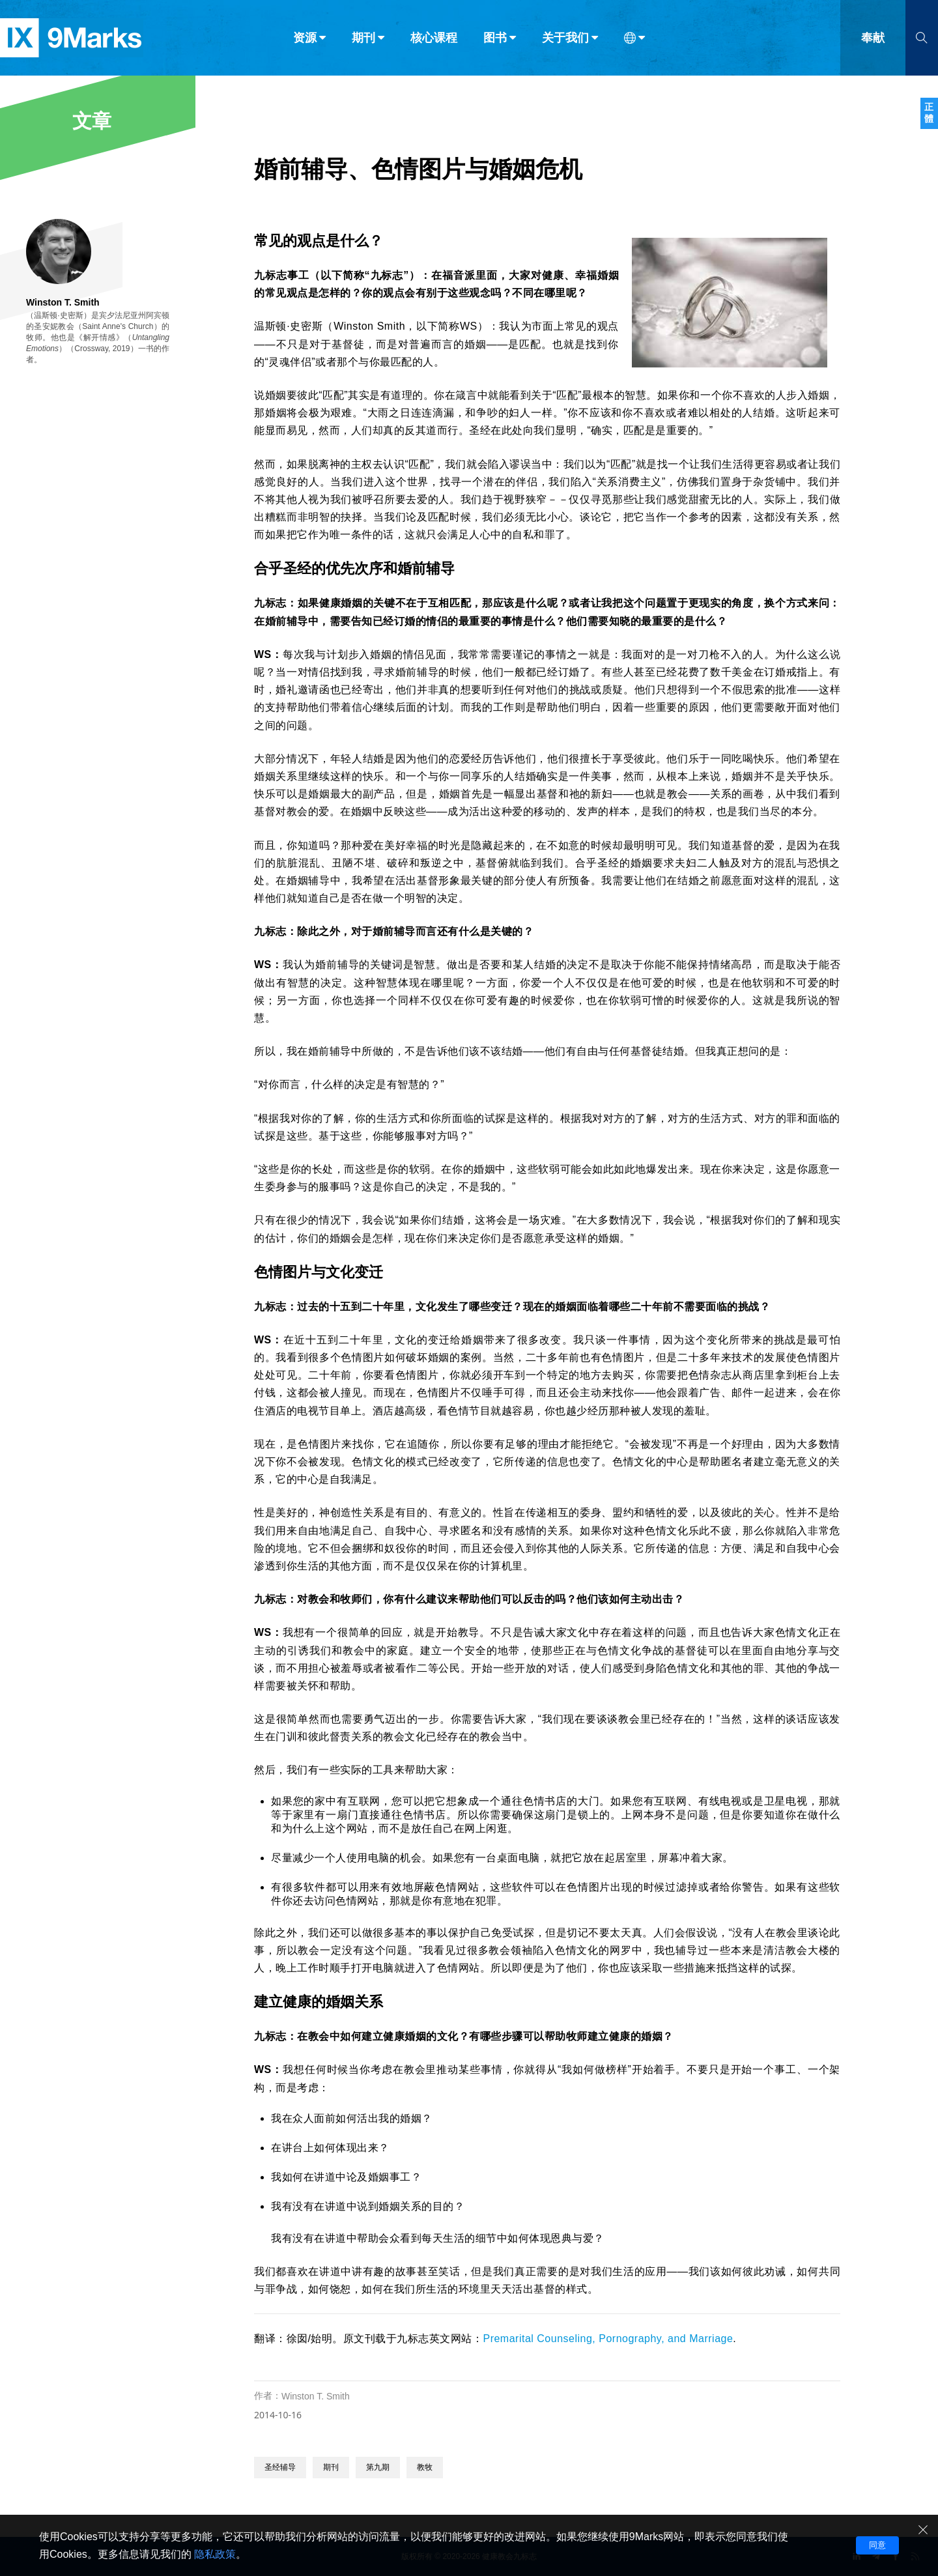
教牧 (425, 2467)
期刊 (331, 2467)
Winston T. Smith (315, 2396)
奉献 (873, 37)
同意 (877, 2545)
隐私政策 (215, 2554)
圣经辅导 (280, 2467)
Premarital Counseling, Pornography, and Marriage (608, 2338)
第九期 (378, 2467)
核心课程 (433, 37)
